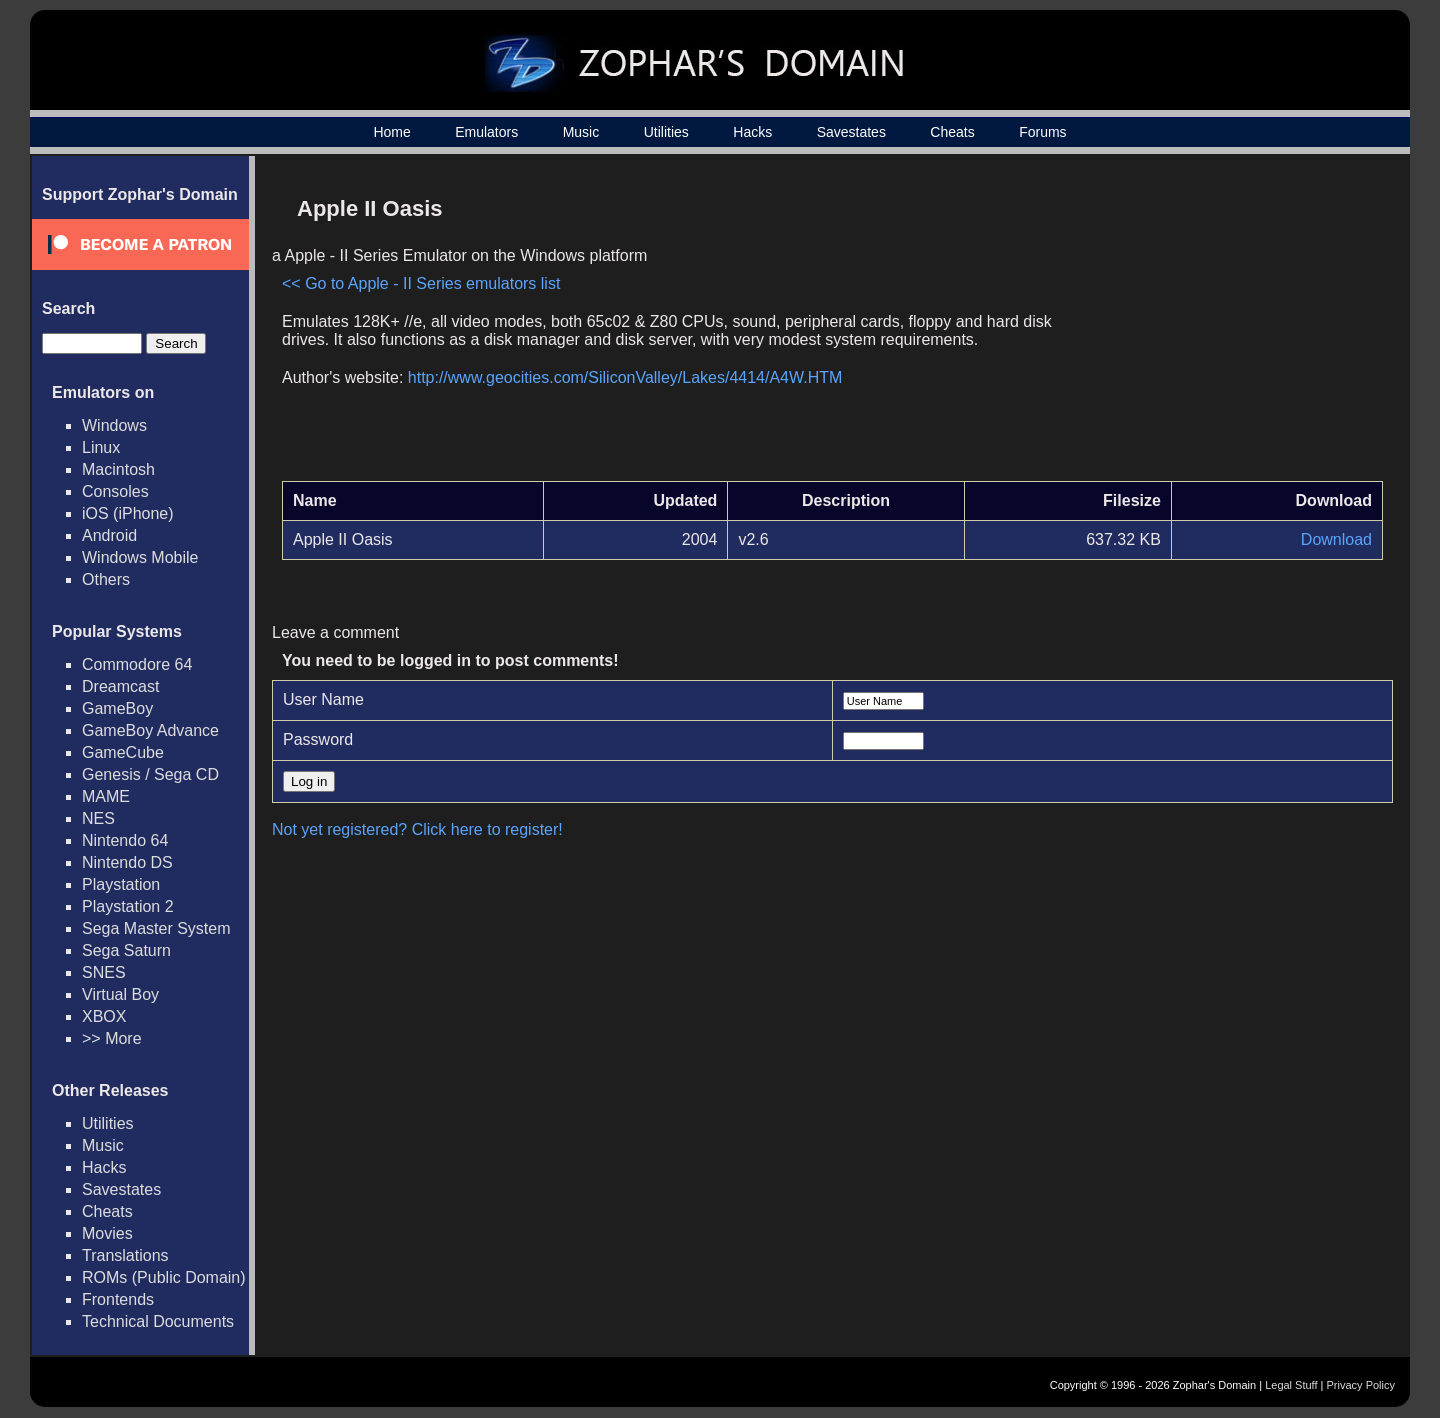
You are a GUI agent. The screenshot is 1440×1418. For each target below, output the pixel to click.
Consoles (115, 491)
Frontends (118, 1299)
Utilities (666, 132)
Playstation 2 (128, 906)
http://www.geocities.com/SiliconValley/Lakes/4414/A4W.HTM (625, 377)
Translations (125, 1255)
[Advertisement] (1213, 326)
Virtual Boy (120, 994)
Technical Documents (158, 1321)
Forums (1042, 132)
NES (98, 818)
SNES (104, 972)
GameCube (123, 752)
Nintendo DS (127, 862)
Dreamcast (120, 686)
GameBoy (117, 708)
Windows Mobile (140, 557)
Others (106, 579)
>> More (112, 1038)
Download (1336, 539)
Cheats (952, 132)
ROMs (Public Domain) (164, 1277)
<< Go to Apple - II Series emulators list (421, 283)
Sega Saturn (126, 950)
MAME (106, 796)
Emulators (486, 132)
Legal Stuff (1291, 1385)
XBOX (104, 1016)
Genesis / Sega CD (150, 774)
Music (581, 132)
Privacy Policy (1361, 1385)
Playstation (121, 884)
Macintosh (118, 469)
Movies (107, 1233)
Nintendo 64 (125, 840)
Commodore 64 (137, 664)
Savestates (851, 132)
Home (391, 132)
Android (109, 535)
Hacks (752, 132)
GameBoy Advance (150, 730)
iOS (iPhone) (128, 513)
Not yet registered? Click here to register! (417, 829)
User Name (323, 699)
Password (318, 739)
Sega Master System (156, 928)
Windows (114, 425)
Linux (101, 447)
